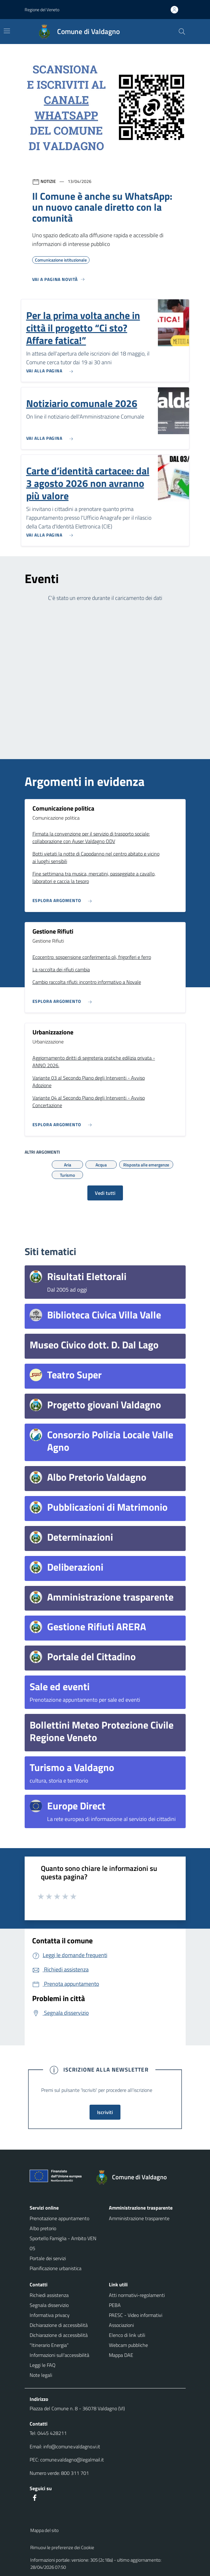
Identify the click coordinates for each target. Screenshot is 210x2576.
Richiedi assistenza (49, 2295)
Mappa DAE (121, 2355)
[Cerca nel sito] (182, 31)
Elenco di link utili (127, 2335)
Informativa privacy (50, 2315)
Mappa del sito (44, 2530)
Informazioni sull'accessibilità (59, 2355)
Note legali (41, 2375)
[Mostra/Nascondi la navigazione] (7, 31)
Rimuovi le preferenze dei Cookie (62, 2547)
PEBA (115, 2305)
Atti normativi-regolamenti (137, 2295)
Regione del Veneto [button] (42, 9)
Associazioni (121, 2325)
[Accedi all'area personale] (177, 9)
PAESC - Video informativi (135, 2315)
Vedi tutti (105, 1193)
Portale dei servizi (48, 2258)
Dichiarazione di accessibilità (59, 2325)
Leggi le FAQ (43, 2365)
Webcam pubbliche (128, 2345)
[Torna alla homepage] (134, 2177)
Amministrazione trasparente (139, 2218)
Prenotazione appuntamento (59, 2218)
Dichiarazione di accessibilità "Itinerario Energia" (59, 2340)
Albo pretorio (43, 2228)
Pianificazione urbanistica (55, 2268)
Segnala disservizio (49, 2305)
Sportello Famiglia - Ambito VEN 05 (63, 2243)
